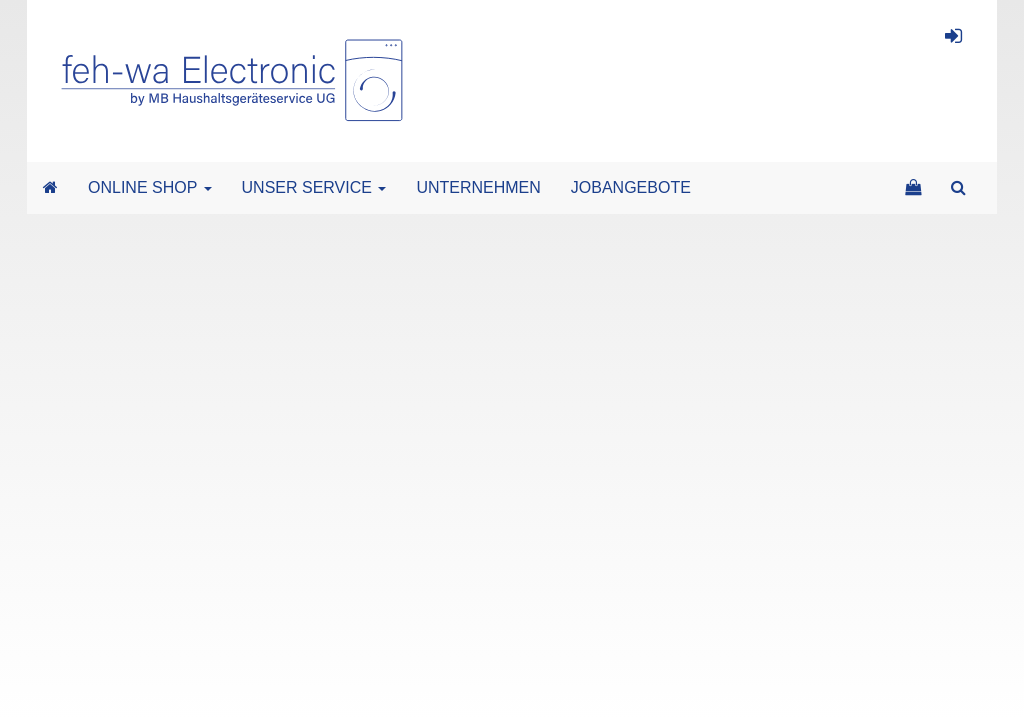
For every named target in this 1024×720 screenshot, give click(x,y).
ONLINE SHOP (150, 187)
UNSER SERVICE (314, 187)
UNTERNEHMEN (478, 187)
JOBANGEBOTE (631, 187)
